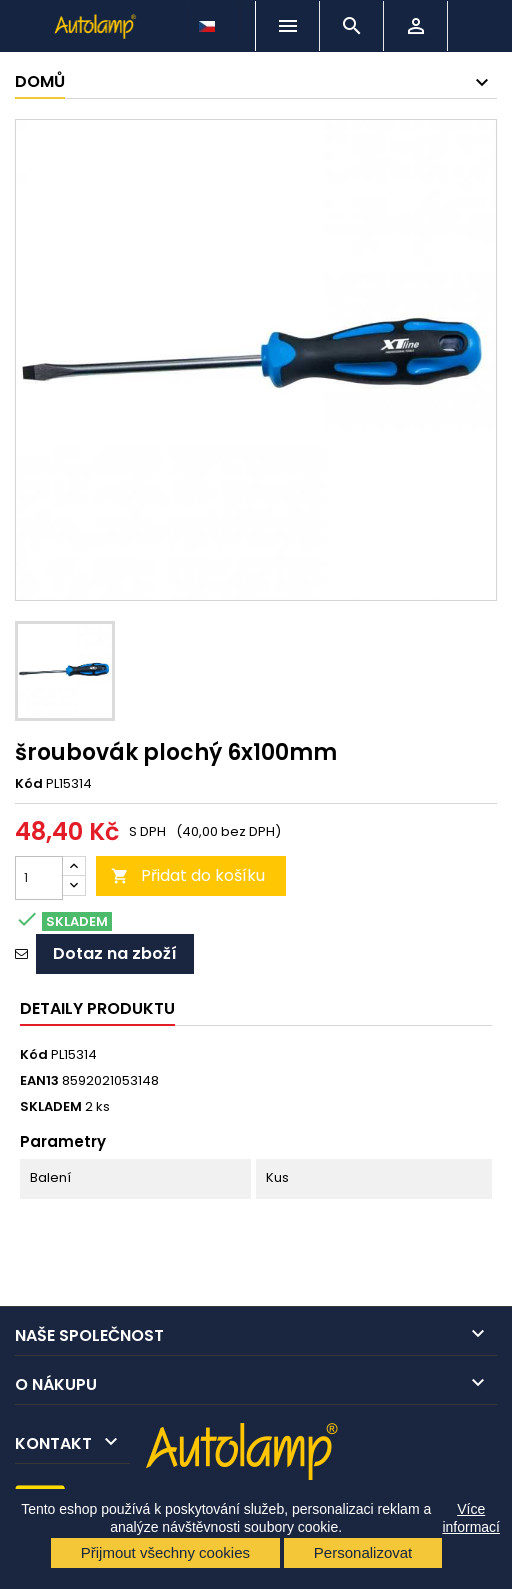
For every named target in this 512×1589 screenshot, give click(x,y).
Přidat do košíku (188, 875)
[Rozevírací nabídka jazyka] (209, 21)
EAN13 (39, 1081)
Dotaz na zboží (115, 953)
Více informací (471, 1518)
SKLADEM (51, 1107)
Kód (29, 784)
